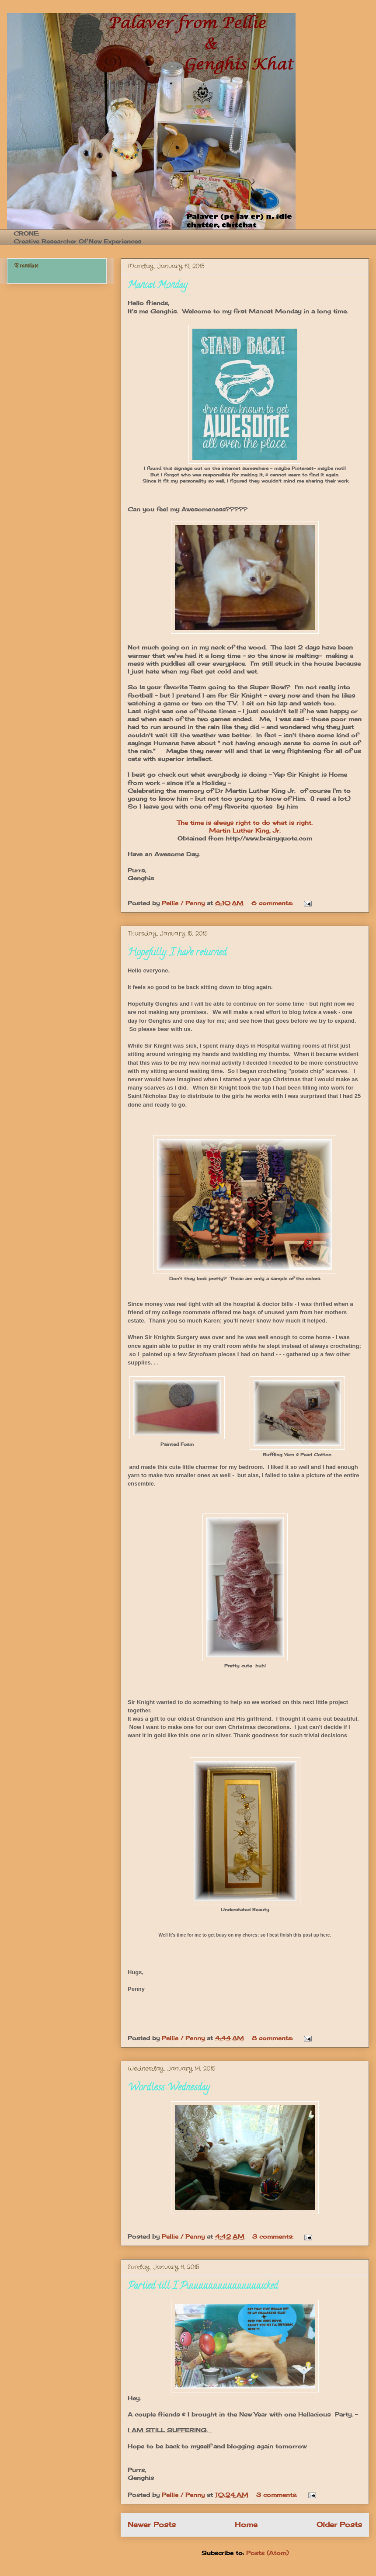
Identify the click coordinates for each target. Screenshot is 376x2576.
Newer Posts (152, 2524)
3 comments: (274, 2236)
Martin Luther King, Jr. (245, 830)
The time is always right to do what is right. (245, 822)
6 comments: (273, 902)
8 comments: (273, 2037)
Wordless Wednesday (168, 2088)
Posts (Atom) (267, 2552)
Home (246, 2524)
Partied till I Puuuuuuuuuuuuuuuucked (203, 2286)
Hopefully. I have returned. (178, 953)
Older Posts (339, 2524)
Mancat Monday (157, 285)
